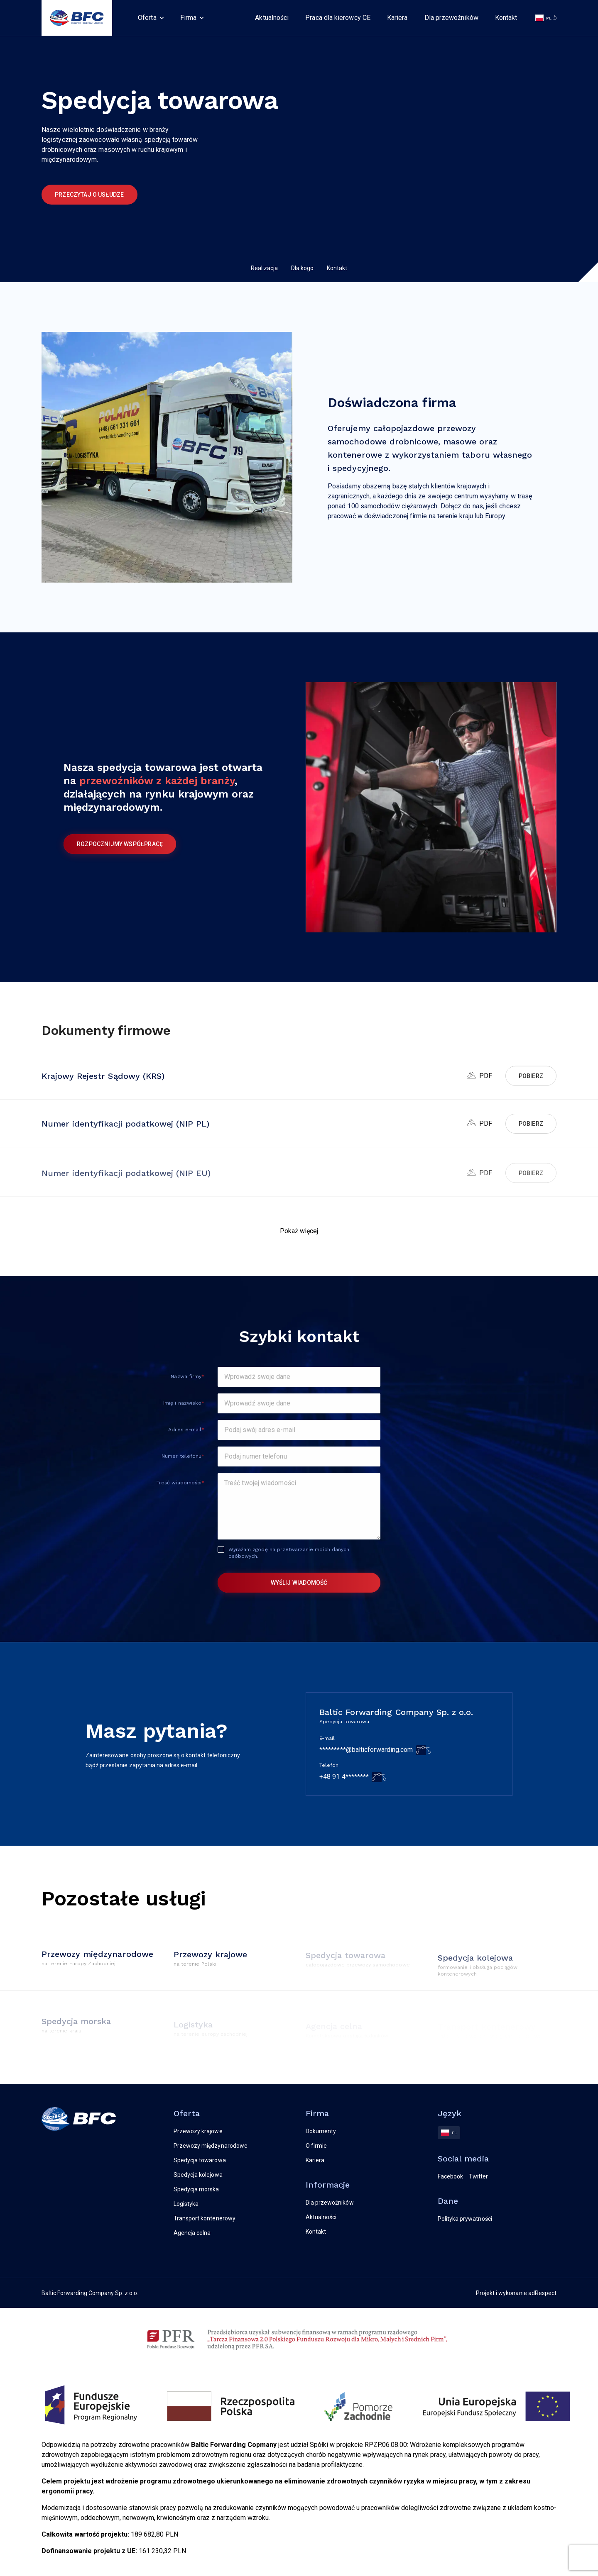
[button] (299, 1231)
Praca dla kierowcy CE (337, 18)
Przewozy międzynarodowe (211, 2145)
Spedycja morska (196, 2189)
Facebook (450, 2176)
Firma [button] (188, 18)
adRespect (542, 2293)
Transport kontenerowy (204, 2218)
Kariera (397, 18)
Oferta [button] (147, 18)
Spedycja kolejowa (198, 2174)
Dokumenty (321, 2131)
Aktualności (272, 18)
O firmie (316, 2145)
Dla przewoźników (451, 18)
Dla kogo (302, 268)
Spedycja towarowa (200, 2160)
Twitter (478, 2176)
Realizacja (264, 268)
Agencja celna (192, 2233)
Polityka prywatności (465, 2218)
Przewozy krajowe (198, 2131)
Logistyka (186, 2203)
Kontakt (506, 18)
